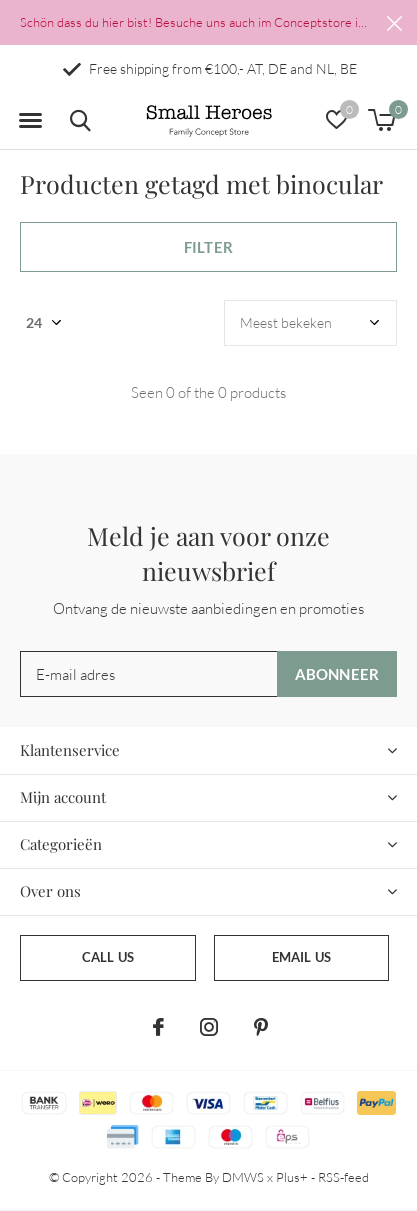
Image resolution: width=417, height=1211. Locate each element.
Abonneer (337, 674)
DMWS (243, 1177)
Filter (208, 247)
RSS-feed (343, 1177)
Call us (108, 957)
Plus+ (292, 1177)
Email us (301, 957)
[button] (30, 121)
